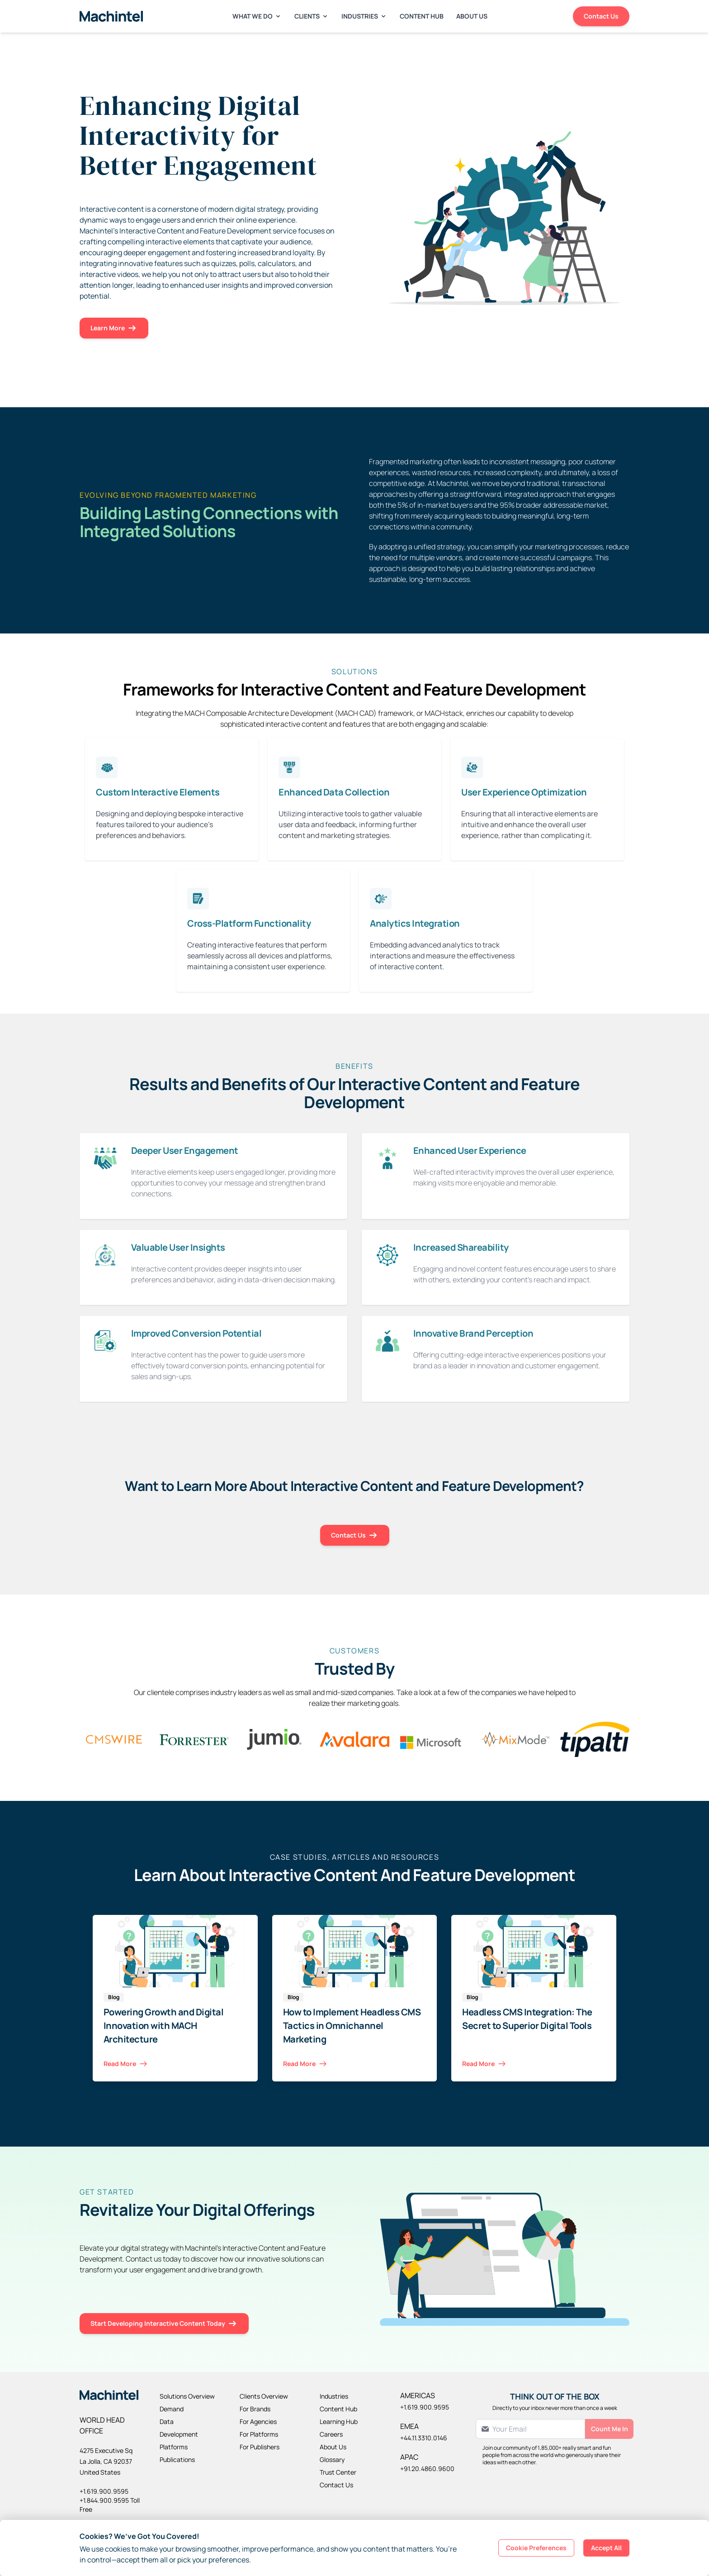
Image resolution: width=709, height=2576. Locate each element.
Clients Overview (264, 2396)
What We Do (257, 16)
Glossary (332, 2459)
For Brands (255, 2409)
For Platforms (259, 2434)
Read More (126, 2064)
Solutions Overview (187, 2396)
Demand (172, 2409)
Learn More (113, 328)
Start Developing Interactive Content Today (164, 2323)
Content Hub (422, 16)
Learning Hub (339, 2421)
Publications (177, 2459)
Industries (364, 16)
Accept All (606, 2547)
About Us (471, 16)
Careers (331, 2434)
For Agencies (258, 2421)
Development (179, 2434)
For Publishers (259, 2447)
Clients (311, 16)
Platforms (174, 2447)
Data (167, 2421)
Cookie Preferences (536, 2547)
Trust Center (338, 2472)
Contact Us (601, 16)
